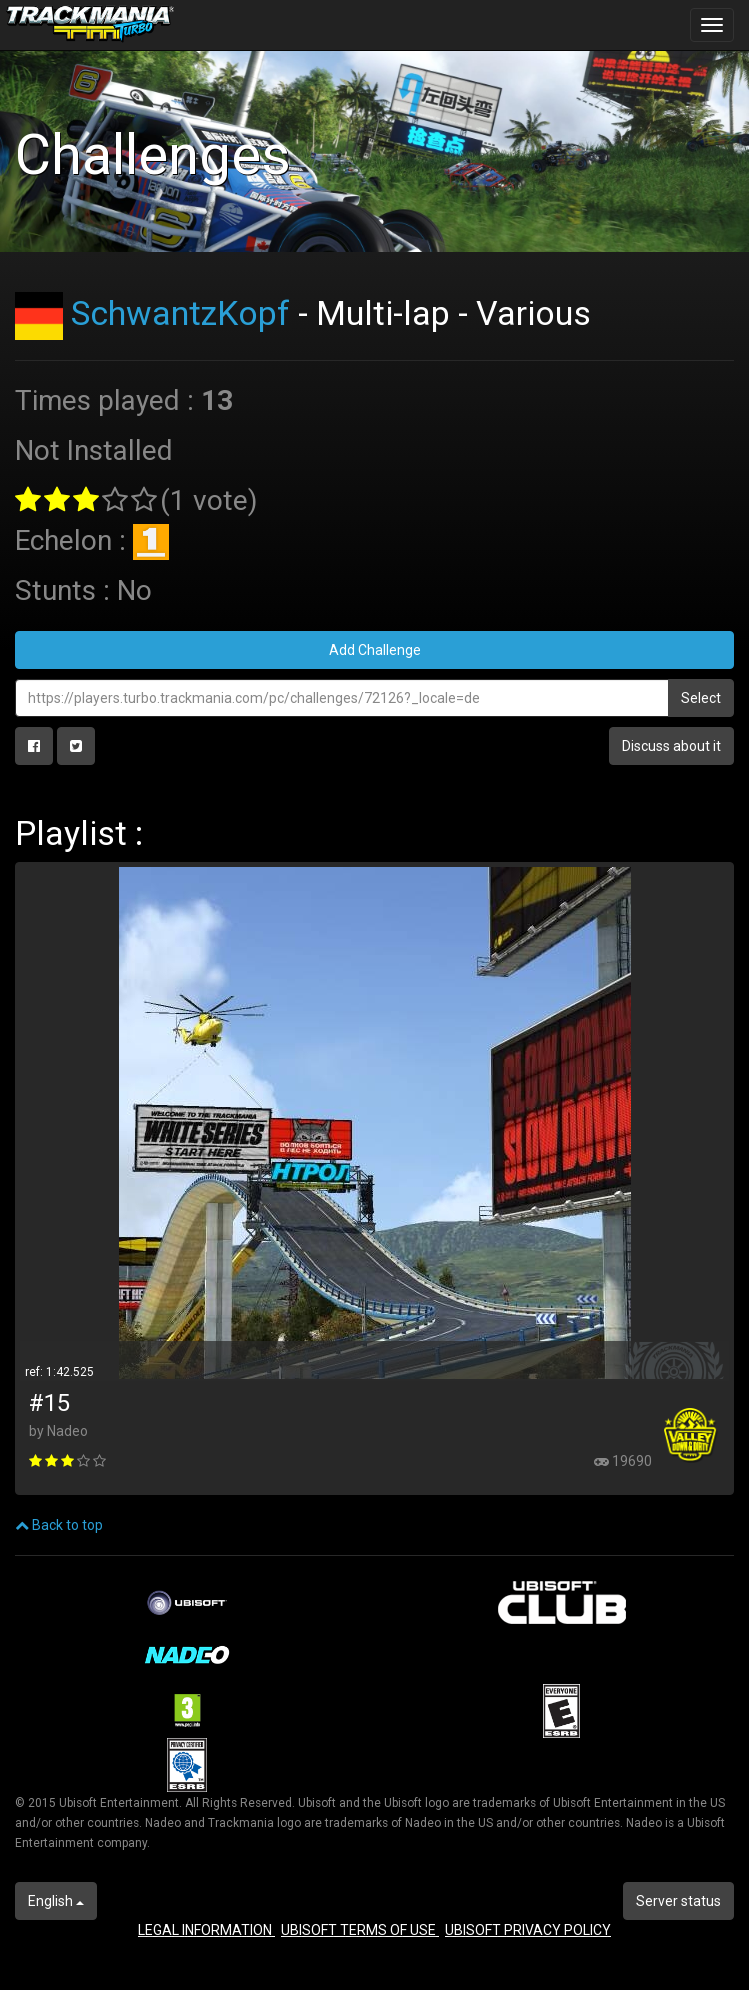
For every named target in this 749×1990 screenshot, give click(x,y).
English (56, 1901)
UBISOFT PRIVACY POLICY (528, 1930)
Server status (678, 1901)
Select (701, 698)
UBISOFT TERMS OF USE (360, 1930)
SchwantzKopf (180, 313)
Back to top (59, 1525)
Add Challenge (375, 650)
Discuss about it (671, 746)
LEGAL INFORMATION (206, 1930)
